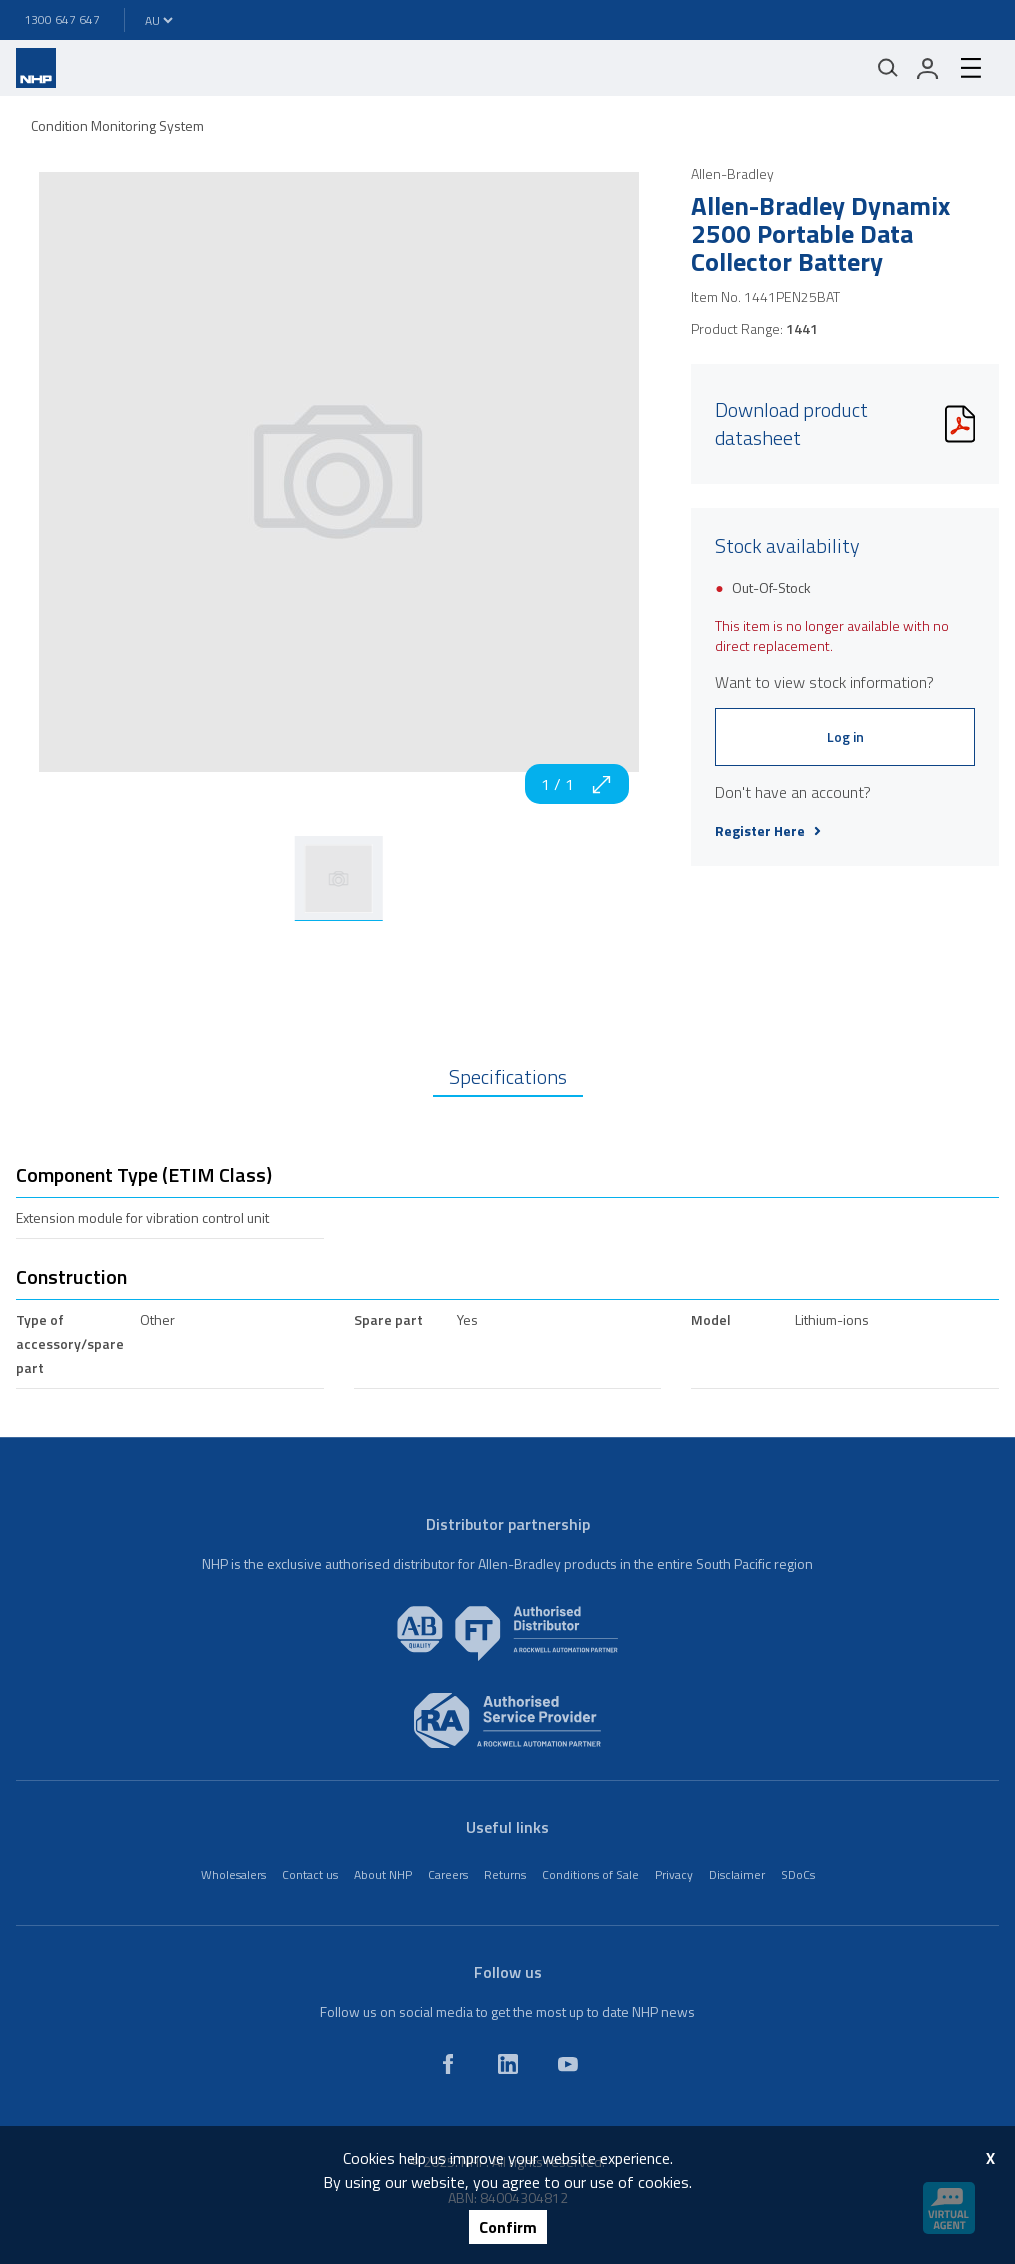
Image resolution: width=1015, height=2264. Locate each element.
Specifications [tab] (508, 1076)
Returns (505, 1874)
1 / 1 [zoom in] (577, 784)
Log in (845, 736)
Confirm (508, 2227)
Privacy (674, 1874)
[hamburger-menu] (971, 68)
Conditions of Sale (590, 1874)
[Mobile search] (888, 68)
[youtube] (568, 2064)
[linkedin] (508, 2064)
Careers (448, 1874)
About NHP (383, 1874)
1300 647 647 (62, 19)
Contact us (310, 1874)
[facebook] (448, 2064)
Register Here (768, 831)
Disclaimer (737, 1874)
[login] (928, 68)
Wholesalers (233, 1874)
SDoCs (798, 1874)
